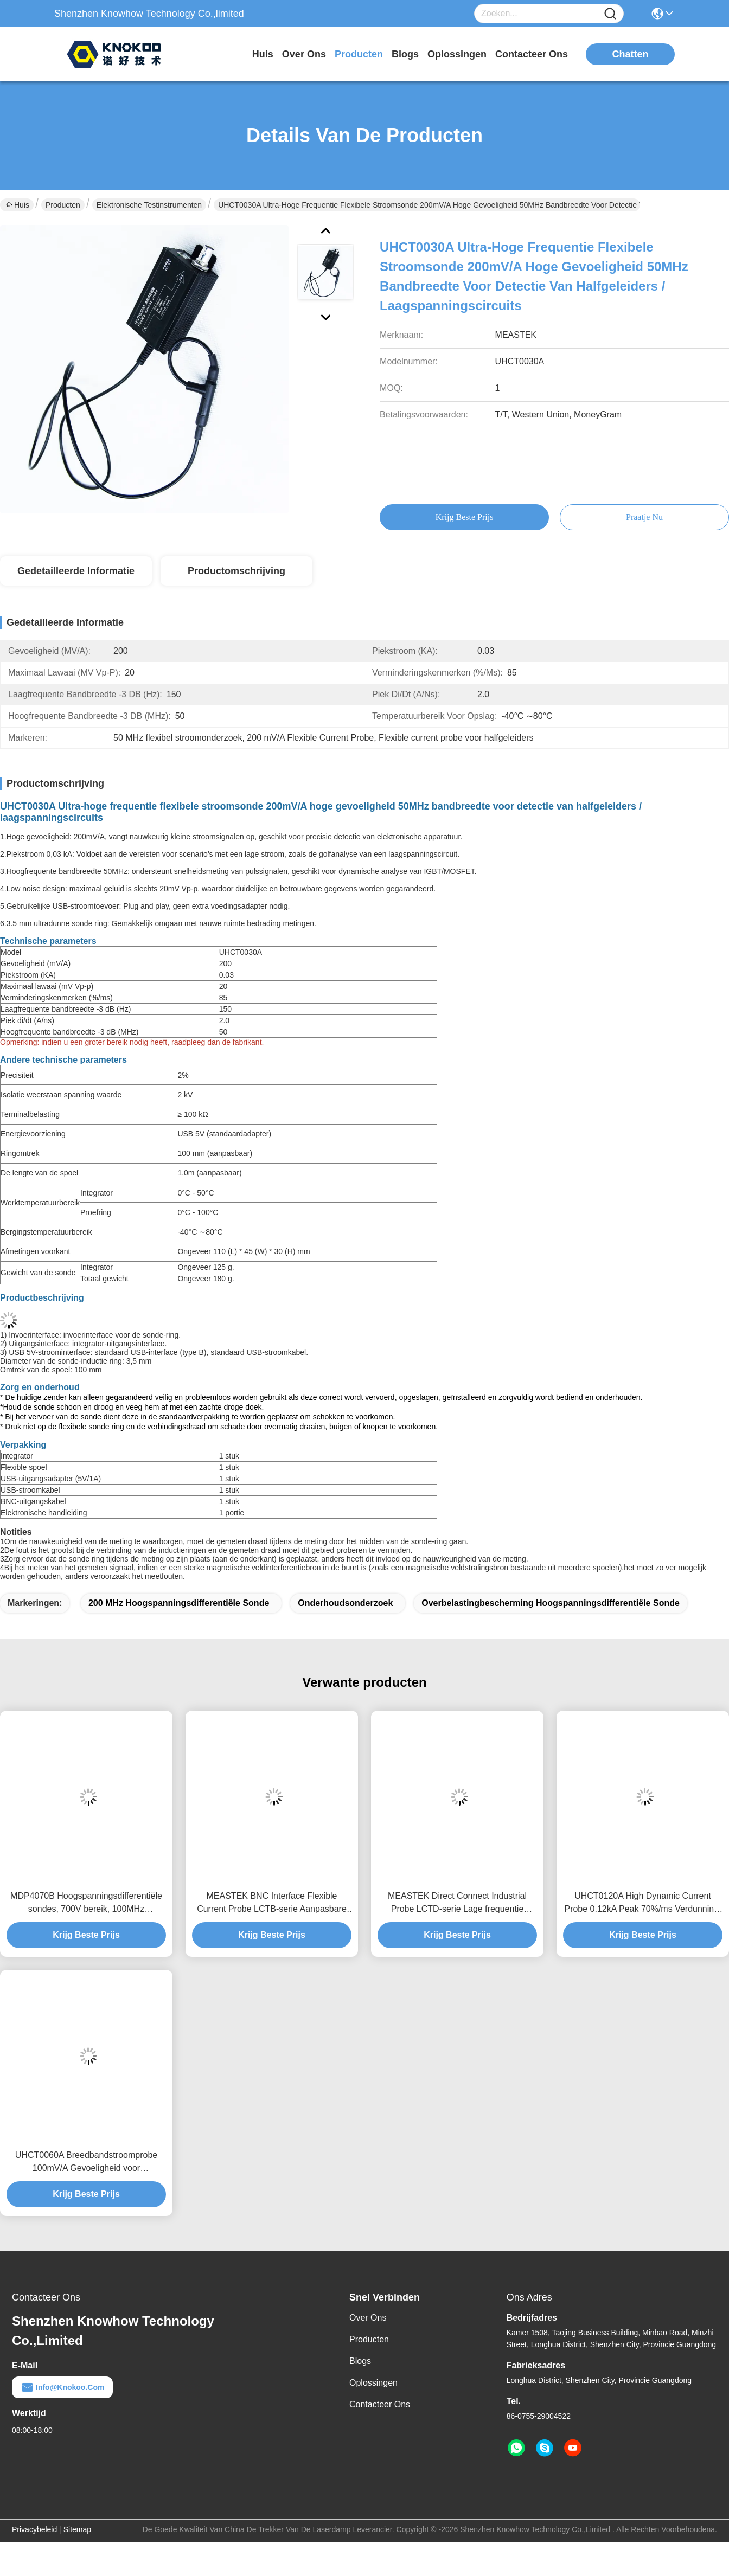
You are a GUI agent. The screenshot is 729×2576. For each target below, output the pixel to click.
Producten (63, 205)
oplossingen (457, 54)
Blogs (360, 2361)
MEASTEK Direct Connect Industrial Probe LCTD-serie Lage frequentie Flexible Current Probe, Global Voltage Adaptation (457, 1903)
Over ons (367, 2317)
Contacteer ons (379, 2404)
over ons (304, 54)
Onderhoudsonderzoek (345, 1603)
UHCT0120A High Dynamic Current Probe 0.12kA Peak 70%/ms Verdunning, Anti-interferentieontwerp (642, 1903)
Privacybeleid (34, 2529)
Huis (262, 54)
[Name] (610, 14)
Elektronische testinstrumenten (149, 205)
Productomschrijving (236, 571)
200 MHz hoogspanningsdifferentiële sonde (178, 1603)
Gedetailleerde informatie (76, 571)
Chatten (630, 54)
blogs (405, 54)
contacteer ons (531, 54)
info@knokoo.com (62, 2387)
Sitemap (77, 2529)
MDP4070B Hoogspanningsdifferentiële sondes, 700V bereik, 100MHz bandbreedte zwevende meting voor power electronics (86, 1903)
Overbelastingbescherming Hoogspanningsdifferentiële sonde (550, 1603)
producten (359, 54)
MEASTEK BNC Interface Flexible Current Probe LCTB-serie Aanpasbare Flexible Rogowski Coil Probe (272, 1903)
